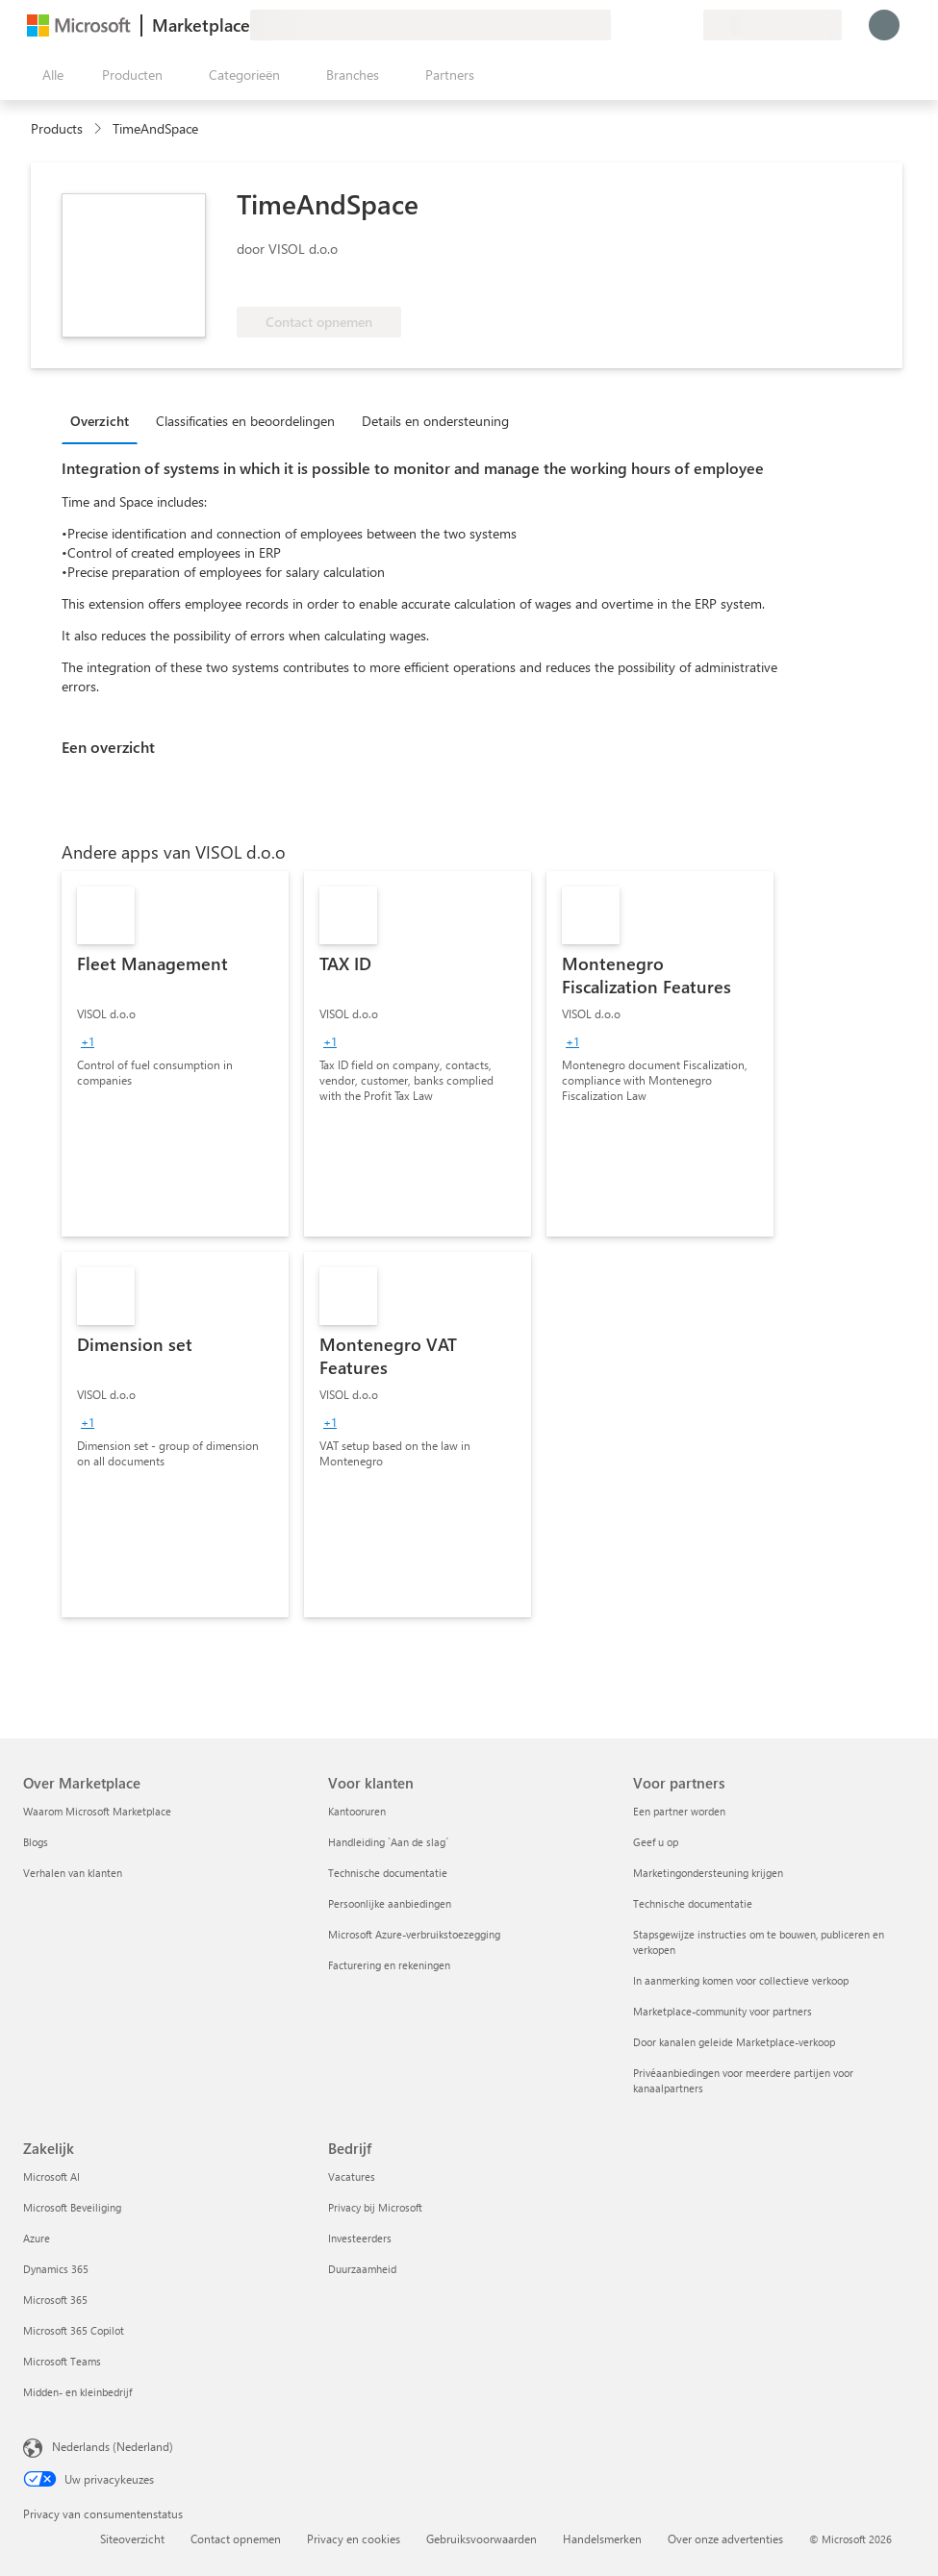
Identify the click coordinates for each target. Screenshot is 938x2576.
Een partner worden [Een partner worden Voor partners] (679, 1811)
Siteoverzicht (132, 2538)
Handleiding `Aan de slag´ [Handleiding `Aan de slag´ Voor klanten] (388, 1842)
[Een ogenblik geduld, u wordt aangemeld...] (884, 25)
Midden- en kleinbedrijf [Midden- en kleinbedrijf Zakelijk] (77, 2392)
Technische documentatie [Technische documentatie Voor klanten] (387, 1872)
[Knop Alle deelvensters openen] (49, 75)
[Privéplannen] (688, 25)
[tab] (104, 420)
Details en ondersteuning (435, 421)
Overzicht (99, 421)
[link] (175, 1054)
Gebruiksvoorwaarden (481, 2538)
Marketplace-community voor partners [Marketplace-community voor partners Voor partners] (722, 2011)
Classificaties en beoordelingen (245, 421)
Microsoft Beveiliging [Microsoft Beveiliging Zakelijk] (72, 2207)
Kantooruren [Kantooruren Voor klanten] (357, 1811)
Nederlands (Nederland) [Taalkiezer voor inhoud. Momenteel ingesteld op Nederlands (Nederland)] (112, 2446)
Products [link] (57, 128)
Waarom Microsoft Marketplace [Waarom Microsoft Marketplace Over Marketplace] (97, 1811)
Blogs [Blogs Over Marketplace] (35, 1842)
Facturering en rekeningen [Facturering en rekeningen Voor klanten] (389, 1965)
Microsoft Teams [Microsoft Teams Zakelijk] (62, 2361)
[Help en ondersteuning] (641, 25)
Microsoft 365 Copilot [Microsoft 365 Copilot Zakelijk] (73, 2330)
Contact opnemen (235, 2538)
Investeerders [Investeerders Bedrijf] (360, 2238)
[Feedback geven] (618, 25)
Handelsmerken (602, 2538)
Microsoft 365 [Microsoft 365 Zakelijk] (55, 2299)
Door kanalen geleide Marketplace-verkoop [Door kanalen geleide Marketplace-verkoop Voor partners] (734, 2042)
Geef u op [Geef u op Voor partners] (655, 1842)
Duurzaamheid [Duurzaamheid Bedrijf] (362, 2269)
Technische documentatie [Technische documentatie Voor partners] (692, 1903)
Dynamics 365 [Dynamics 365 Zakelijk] (56, 2269)
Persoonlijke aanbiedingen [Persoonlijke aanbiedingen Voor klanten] (389, 1903)
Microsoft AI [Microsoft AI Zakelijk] (51, 2176)
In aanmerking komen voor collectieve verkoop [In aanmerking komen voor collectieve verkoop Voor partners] (741, 1980)
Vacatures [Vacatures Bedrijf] (351, 2176)
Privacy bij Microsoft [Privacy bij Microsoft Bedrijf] (375, 2207)
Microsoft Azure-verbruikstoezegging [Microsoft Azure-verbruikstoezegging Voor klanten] (414, 1934)
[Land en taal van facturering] (772, 25)
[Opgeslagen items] (664, 25)
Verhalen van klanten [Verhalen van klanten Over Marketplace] (72, 1872)
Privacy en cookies (353, 2538)
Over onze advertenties (725, 2538)
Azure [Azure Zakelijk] (36, 2238)
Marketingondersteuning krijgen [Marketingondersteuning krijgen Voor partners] (708, 1872)
